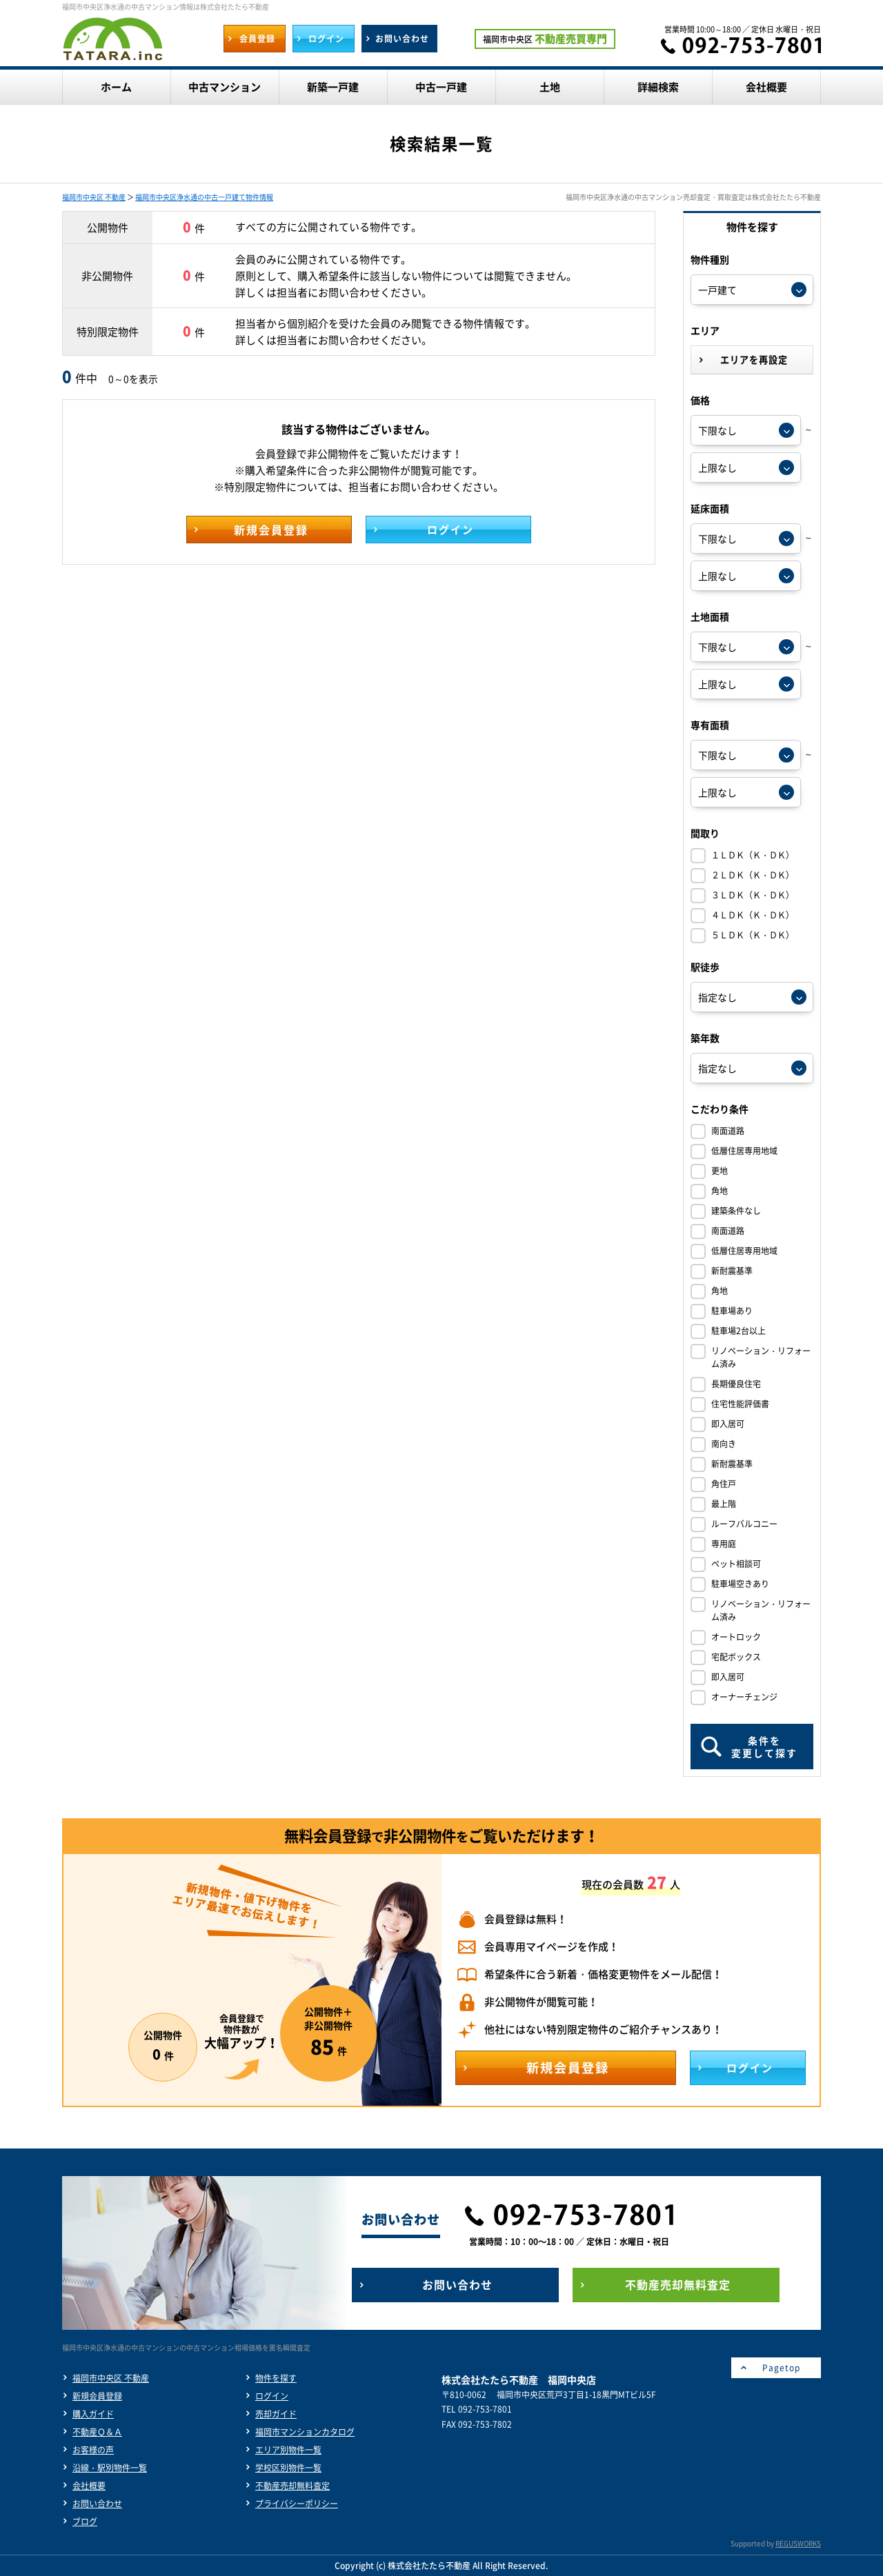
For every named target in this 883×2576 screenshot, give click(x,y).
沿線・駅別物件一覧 (109, 2468)
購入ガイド (93, 2414)
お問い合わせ (97, 2503)
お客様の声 (93, 2450)
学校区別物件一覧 (288, 2468)
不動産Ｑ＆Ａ (97, 2432)
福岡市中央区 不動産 (94, 197)
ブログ (84, 2521)
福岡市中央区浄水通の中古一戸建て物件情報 (204, 197)
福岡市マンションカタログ (305, 2432)
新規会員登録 (97, 2396)
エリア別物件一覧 (288, 2450)
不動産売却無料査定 (292, 2485)
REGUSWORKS (798, 2543)
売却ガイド (276, 2414)
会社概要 (89, 2485)
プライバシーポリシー (296, 2503)
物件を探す (276, 2378)
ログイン (271, 2396)
